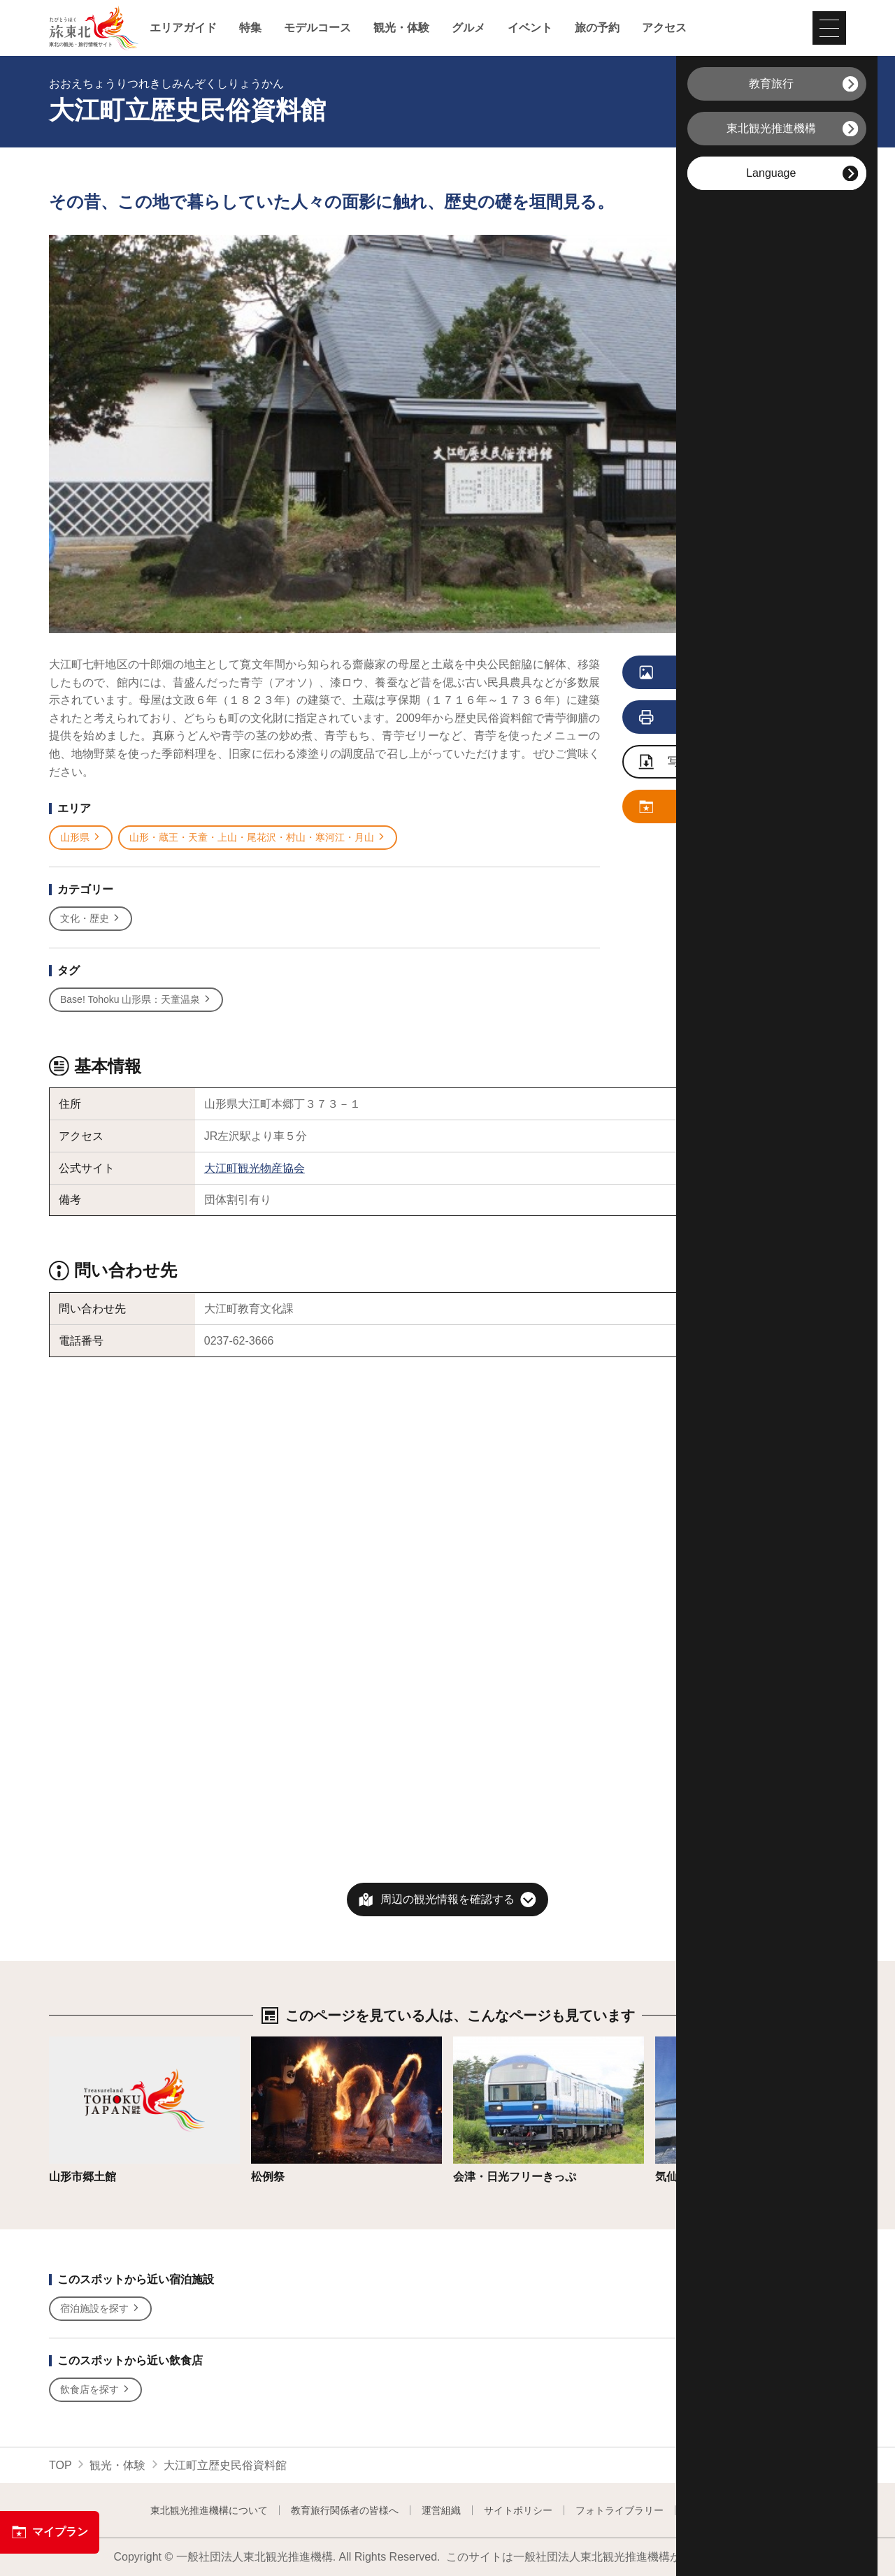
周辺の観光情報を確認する (447, 1899)
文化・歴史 (90, 919)
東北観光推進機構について (209, 2510)
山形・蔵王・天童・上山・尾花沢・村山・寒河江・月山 (257, 838)
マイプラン (49, 2532)
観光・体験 (401, 28)
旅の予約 (597, 28)
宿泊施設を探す (100, 2309)
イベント (530, 28)
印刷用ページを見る (717, 718)
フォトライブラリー (619, 2510)
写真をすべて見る (714, 673)
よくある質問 (716, 2510)
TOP (60, 2465)
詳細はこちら (82, 2043)
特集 (250, 28)
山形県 (80, 838)
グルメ (468, 28)
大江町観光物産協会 (254, 1168)
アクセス (664, 28)
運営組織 (441, 2510)
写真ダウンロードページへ (721, 762)
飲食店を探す (95, 2390)
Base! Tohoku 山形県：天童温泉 (136, 1000)
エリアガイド (183, 28)
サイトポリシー (518, 2510)
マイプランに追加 (714, 807)
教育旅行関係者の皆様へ (345, 2510)
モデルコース (317, 28)
